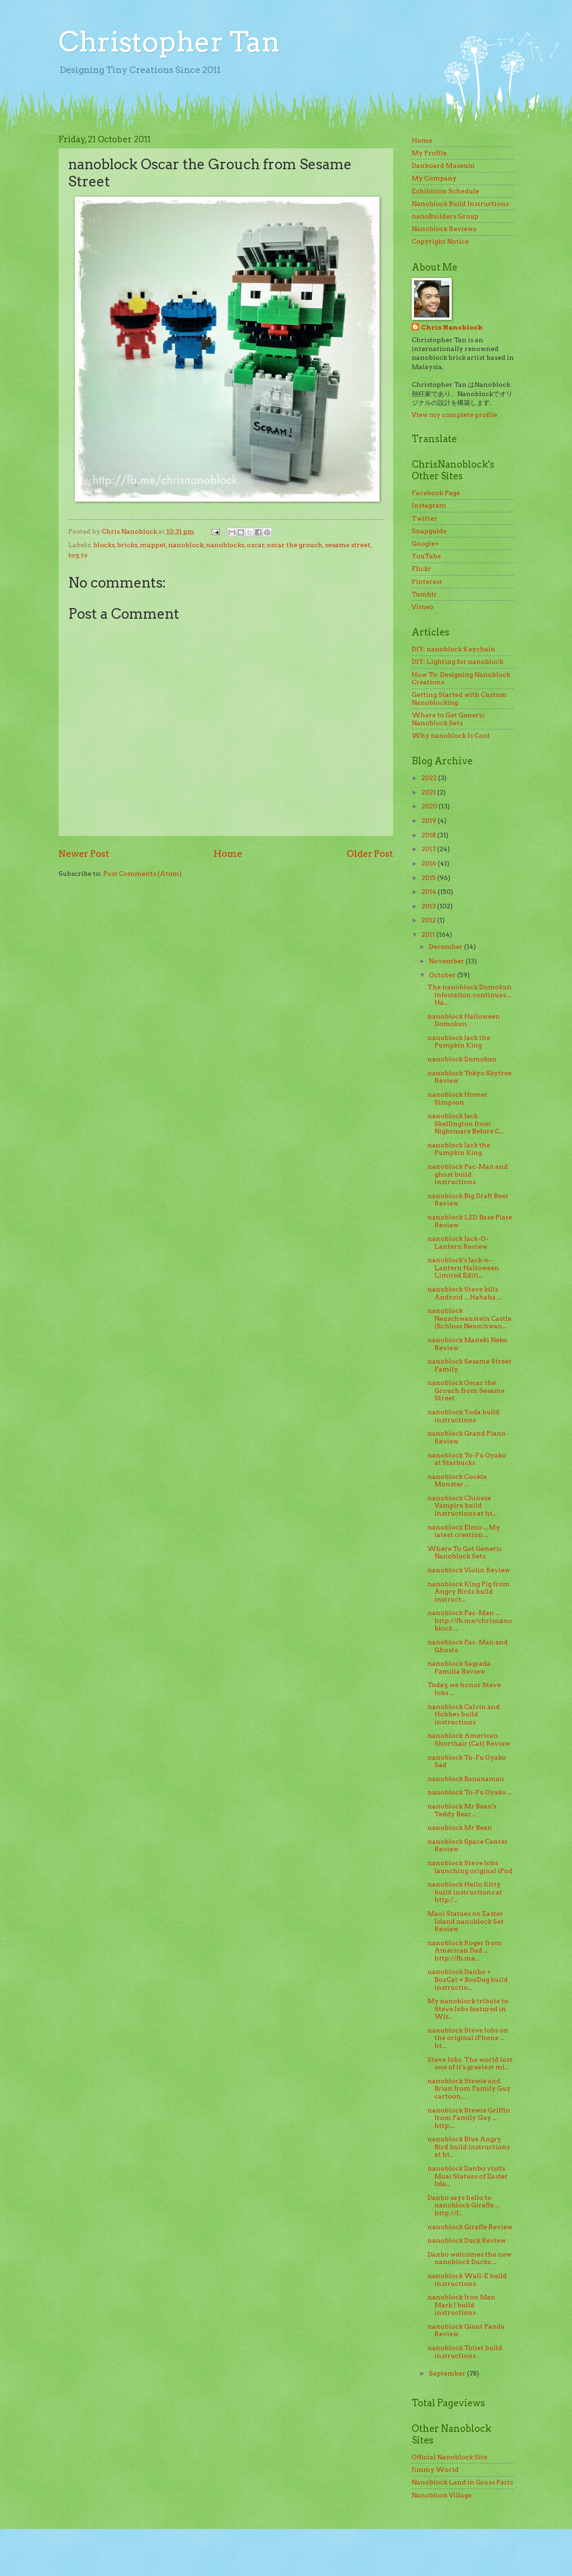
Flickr (421, 568)
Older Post (370, 853)
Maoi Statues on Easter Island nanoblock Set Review (465, 1921)
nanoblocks (225, 545)
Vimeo (423, 606)
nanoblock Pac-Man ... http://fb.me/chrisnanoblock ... (469, 1620)
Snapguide (429, 531)
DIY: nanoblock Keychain (453, 649)
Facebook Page (436, 493)
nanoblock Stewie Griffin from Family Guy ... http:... (468, 2117)
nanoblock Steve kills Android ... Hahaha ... (464, 1293)
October (443, 975)
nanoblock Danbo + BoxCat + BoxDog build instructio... (467, 1979)
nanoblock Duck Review (466, 2240)
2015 (429, 877)
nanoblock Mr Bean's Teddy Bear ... (461, 1810)
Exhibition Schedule (445, 191)
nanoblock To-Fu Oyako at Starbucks (466, 1459)
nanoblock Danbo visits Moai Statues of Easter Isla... (467, 2176)
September (448, 2373)
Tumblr (424, 594)
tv (84, 555)
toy (73, 555)
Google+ (425, 543)
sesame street (347, 545)
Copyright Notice (440, 241)
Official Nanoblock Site (449, 2457)
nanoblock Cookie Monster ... (457, 1480)
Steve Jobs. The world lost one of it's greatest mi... (470, 2063)
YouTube (426, 556)
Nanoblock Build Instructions (460, 203)
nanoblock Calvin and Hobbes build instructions (463, 1714)
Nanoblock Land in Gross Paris (462, 2482)
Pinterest (427, 581)
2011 (428, 934)
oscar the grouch (294, 545)
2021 (429, 792)
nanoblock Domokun (462, 1059)
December (446, 946)
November (447, 961)
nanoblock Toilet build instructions (464, 2351)
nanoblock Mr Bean (459, 1827)
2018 (429, 835)
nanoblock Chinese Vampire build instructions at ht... (462, 1505)
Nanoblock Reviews (444, 228)
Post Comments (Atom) (142, 873)
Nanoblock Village (442, 2495)
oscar (255, 545)
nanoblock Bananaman (465, 1778)
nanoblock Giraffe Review (470, 2227)
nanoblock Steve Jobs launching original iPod (470, 1866)
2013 (429, 906)
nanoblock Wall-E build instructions (467, 2279)
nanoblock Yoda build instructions (463, 1416)
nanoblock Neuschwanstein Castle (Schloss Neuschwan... (469, 1318)
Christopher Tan (169, 42)
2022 (429, 777)
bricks (127, 545)
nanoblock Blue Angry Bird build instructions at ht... (468, 2146)
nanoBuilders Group (445, 216)
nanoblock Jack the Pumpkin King (458, 1041)
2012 (429, 920)
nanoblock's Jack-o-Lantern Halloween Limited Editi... (463, 1267)
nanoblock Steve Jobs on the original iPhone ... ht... (467, 2037)
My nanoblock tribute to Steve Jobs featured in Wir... (467, 2008)
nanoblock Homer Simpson (457, 1098)
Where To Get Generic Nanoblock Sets (464, 1552)
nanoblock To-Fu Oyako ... (469, 1792)
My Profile (429, 153)
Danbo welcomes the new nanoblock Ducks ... (469, 2258)
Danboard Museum (443, 165)
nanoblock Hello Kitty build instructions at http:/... (464, 1892)
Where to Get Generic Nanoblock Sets (448, 719)
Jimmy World (435, 2469)
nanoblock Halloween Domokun (463, 1020)
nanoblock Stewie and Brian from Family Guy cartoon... (469, 2088)
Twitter (424, 518)
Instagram (429, 505)
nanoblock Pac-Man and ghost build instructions (467, 1174)
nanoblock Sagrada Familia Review (459, 1667)
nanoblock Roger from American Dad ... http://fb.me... (464, 1950)
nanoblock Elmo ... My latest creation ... (463, 1531)
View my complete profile (454, 414)
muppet (153, 545)
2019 (429, 820)
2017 (429, 849)
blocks (104, 545)
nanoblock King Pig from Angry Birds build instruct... (468, 1591)
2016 (429, 863)
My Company (434, 178)
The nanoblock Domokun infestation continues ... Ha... (469, 994)
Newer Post (84, 853)
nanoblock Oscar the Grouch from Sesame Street (466, 1390)
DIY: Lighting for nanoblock (457, 661)
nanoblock (186, 545)
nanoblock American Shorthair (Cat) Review (468, 1739)
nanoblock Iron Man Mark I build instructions (461, 2304)
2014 (429, 891)
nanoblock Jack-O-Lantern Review (457, 1242)
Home (228, 853)
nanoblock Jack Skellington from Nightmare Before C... (465, 1123)
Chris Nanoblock (452, 327)
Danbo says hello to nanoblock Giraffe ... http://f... (463, 2205)
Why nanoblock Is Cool (451, 735)
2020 (430, 806)
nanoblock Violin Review (468, 1570)
